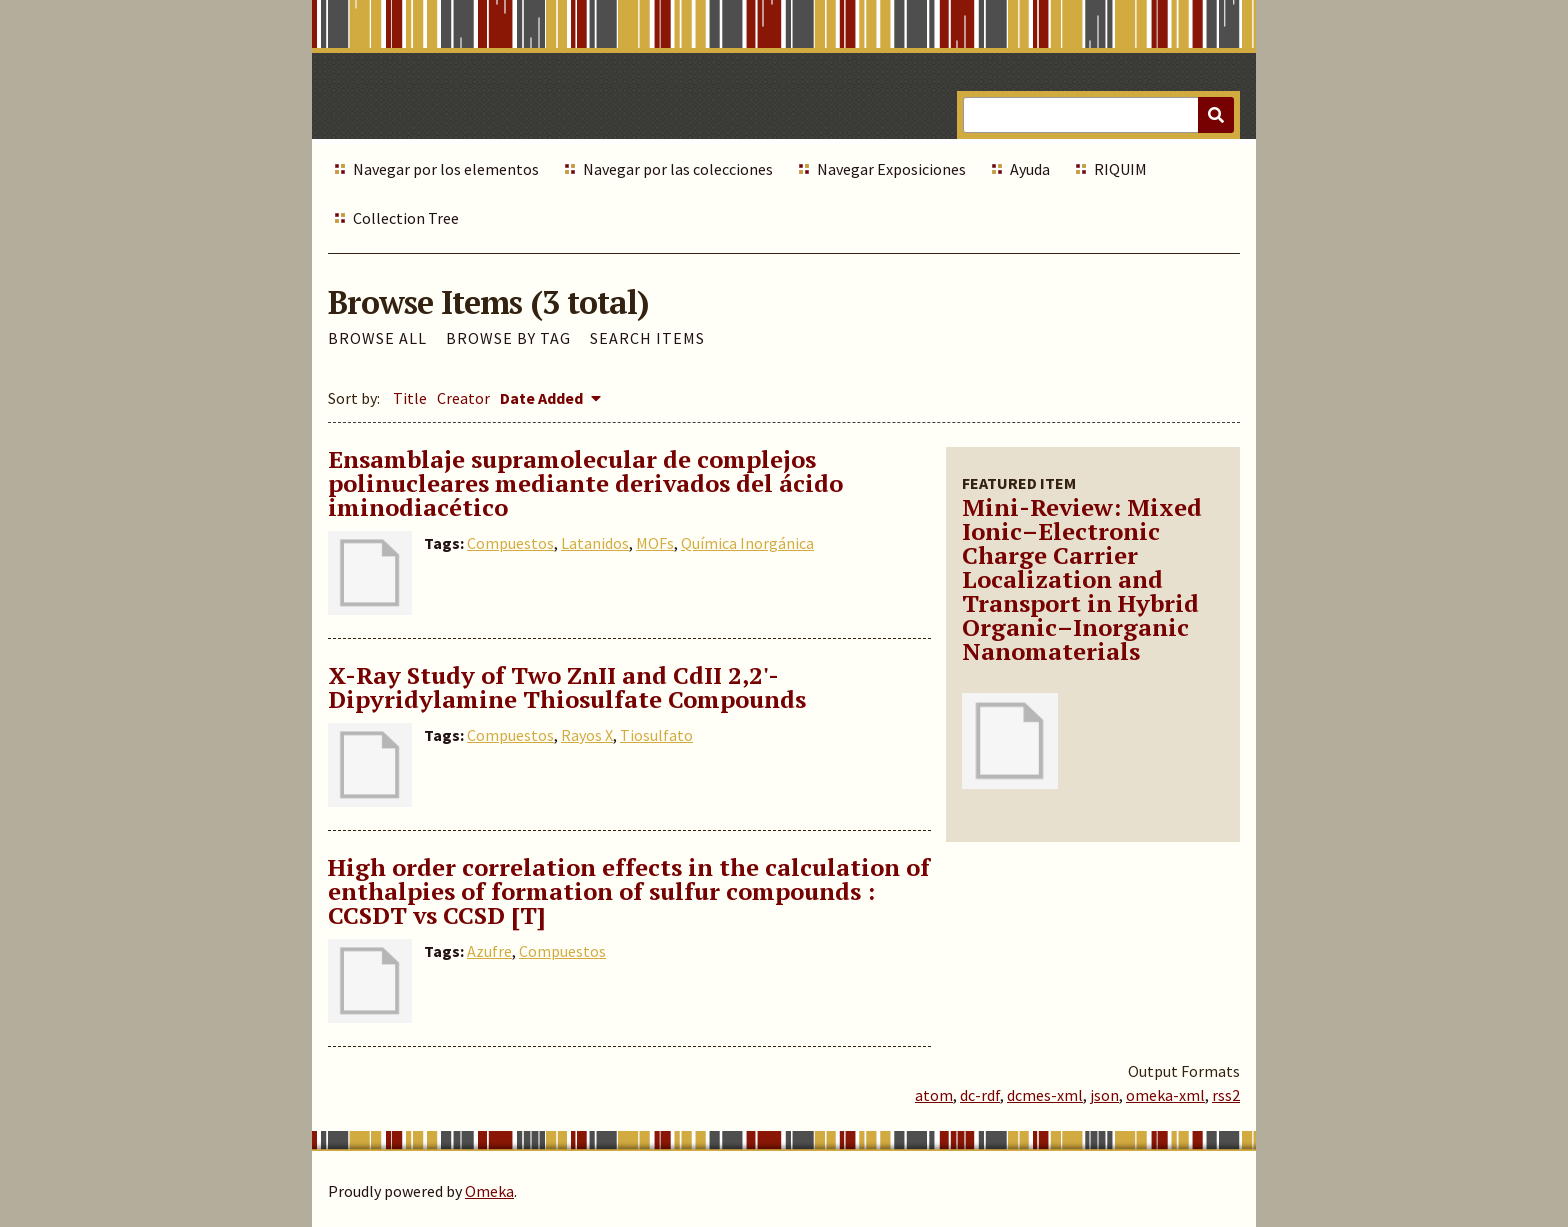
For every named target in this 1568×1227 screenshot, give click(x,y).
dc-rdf (980, 1095)
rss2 (1226, 1095)
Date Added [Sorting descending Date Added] (543, 398)
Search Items (647, 338)
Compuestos (510, 543)
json (1104, 1095)
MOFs (655, 543)
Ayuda (1030, 169)
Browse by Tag (508, 338)
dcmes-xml (1045, 1095)
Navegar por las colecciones (678, 169)
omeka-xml (1165, 1095)
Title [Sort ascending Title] (410, 398)
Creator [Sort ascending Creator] (463, 398)
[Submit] (1216, 115)
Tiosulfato (656, 735)
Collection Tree (406, 218)
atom (934, 1095)
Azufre (489, 951)
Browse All (377, 338)
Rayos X (587, 735)
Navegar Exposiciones (891, 169)
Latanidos (595, 543)
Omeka (489, 1191)
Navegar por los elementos (446, 169)
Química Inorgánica (747, 543)
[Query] (1098, 115)
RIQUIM (1120, 169)
